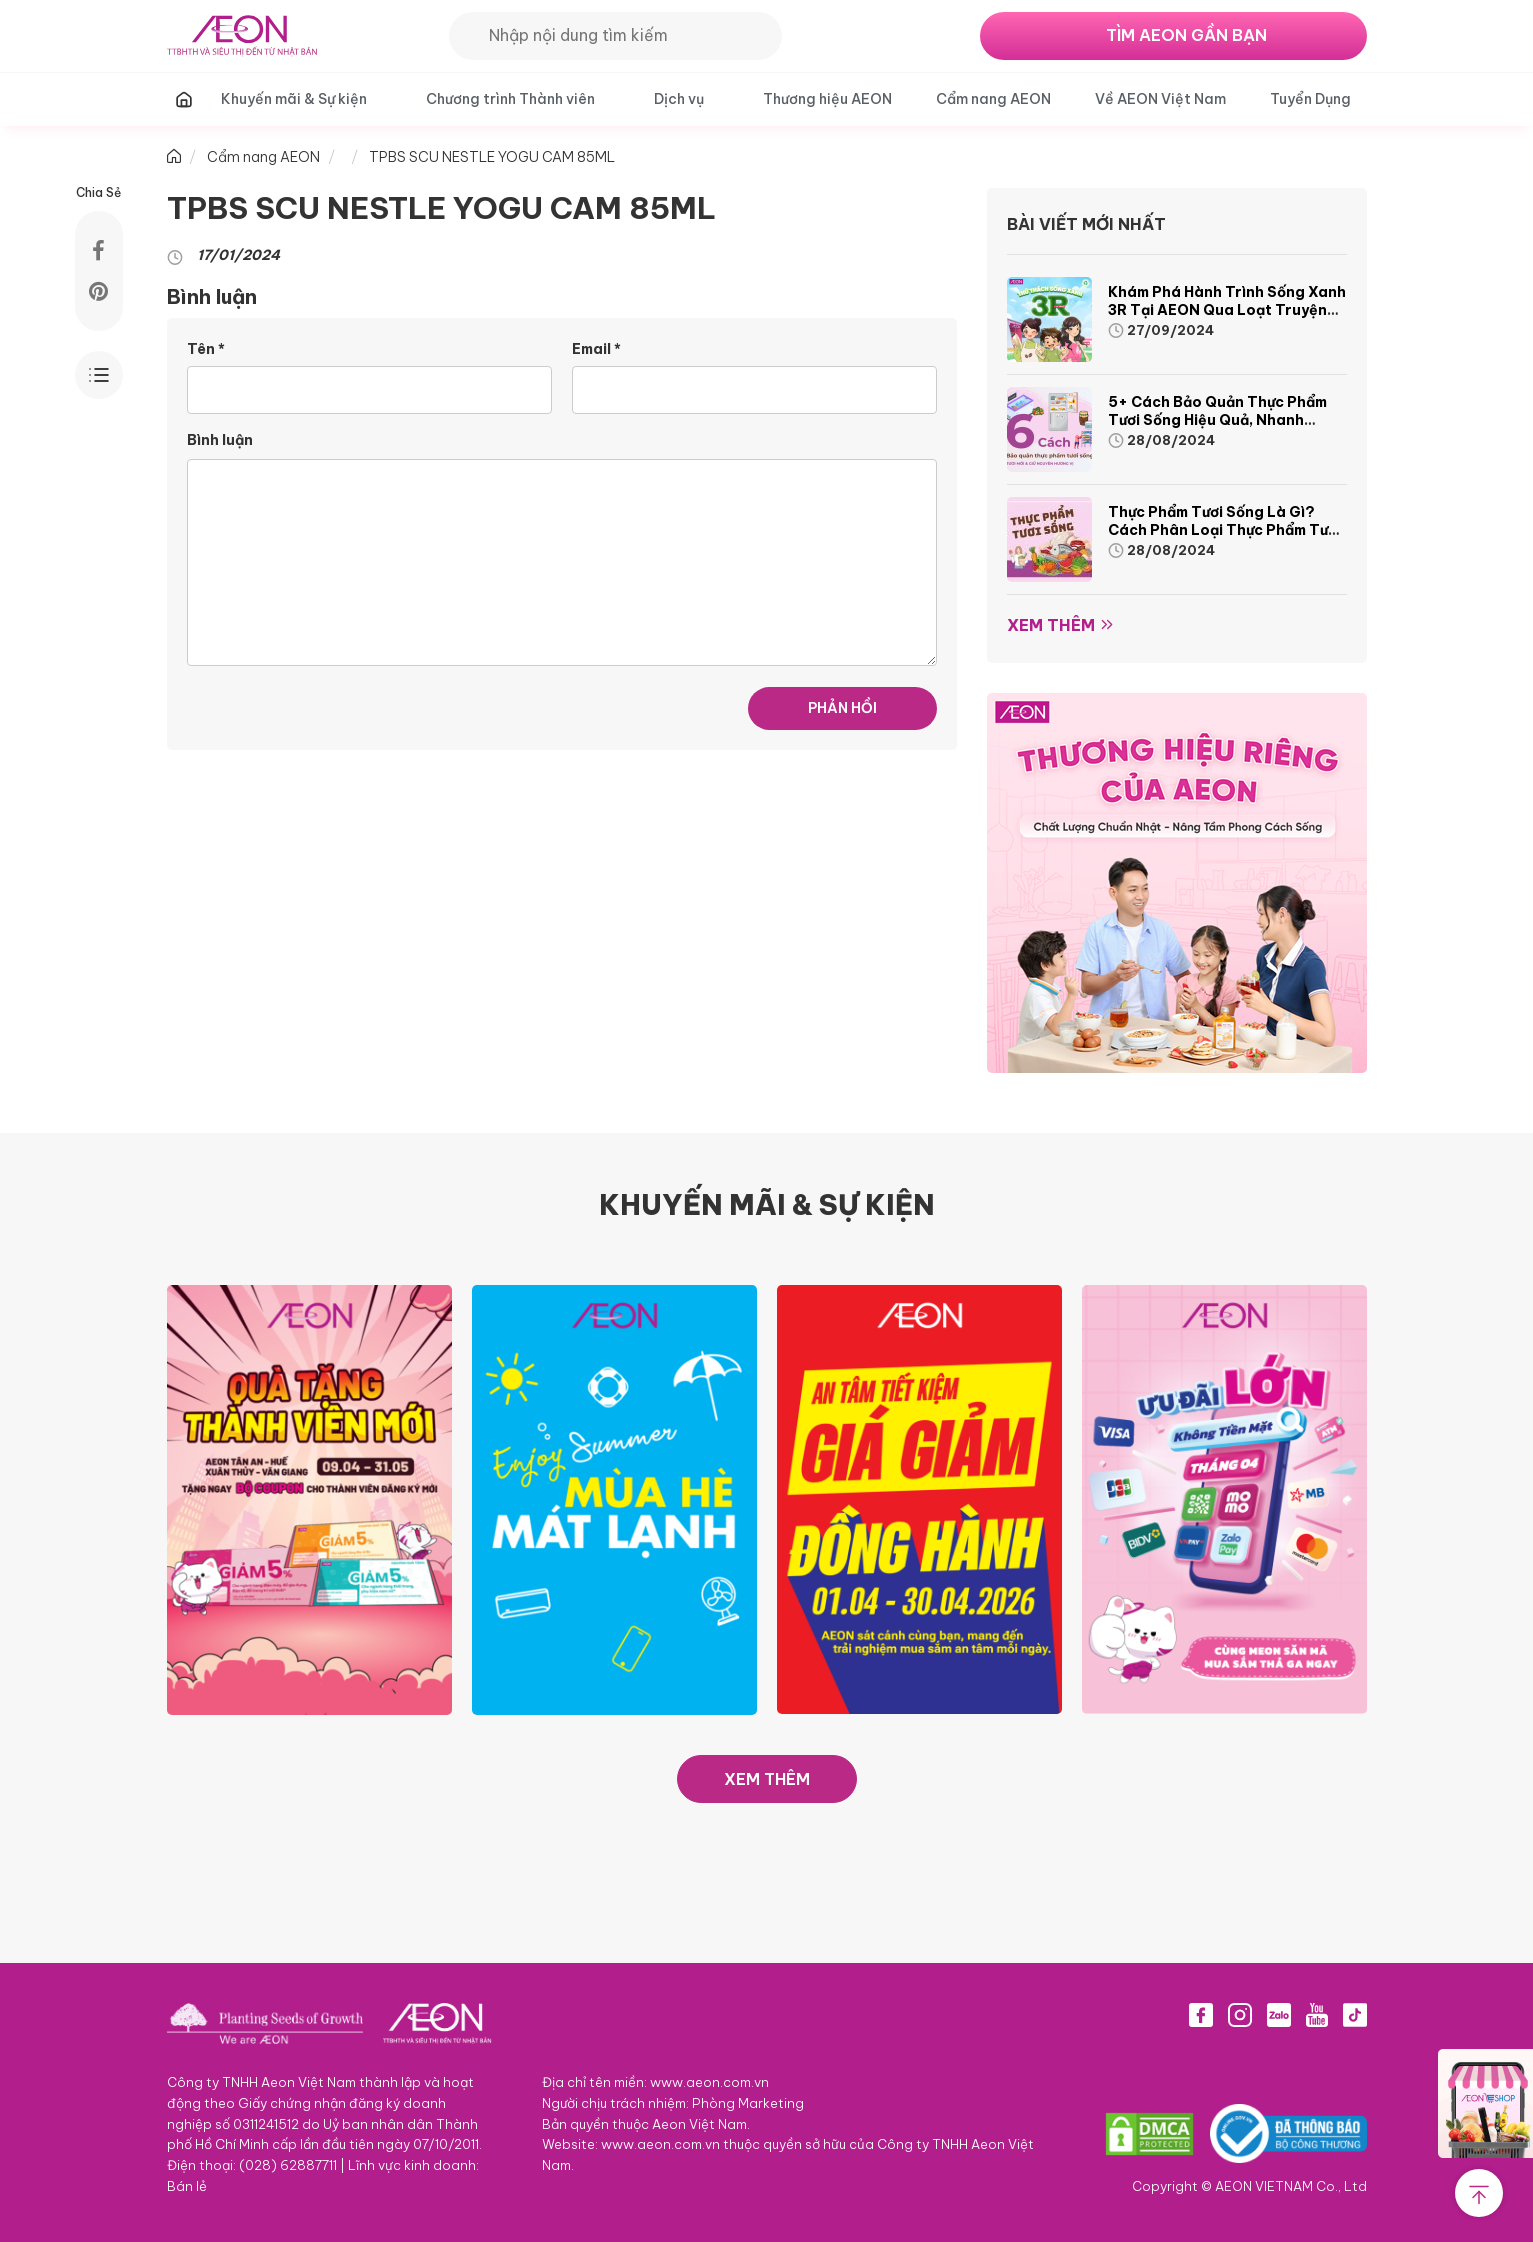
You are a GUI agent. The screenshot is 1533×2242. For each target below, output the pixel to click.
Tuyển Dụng (1310, 99)
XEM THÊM (767, 1779)
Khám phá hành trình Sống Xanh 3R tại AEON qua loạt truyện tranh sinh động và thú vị (1227, 310)
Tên (206, 349)
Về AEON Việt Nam (1160, 99)
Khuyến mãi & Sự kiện (294, 99)
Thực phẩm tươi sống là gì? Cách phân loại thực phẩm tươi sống (1224, 530)
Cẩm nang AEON (993, 99)
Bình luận (220, 440)
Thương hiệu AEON (827, 99)
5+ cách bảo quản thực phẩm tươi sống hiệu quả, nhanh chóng (1217, 420)
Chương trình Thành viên (510, 99)
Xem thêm (1051, 625)
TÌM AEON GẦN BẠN (1186, 35)
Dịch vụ (679, 99)
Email (596, 349)
